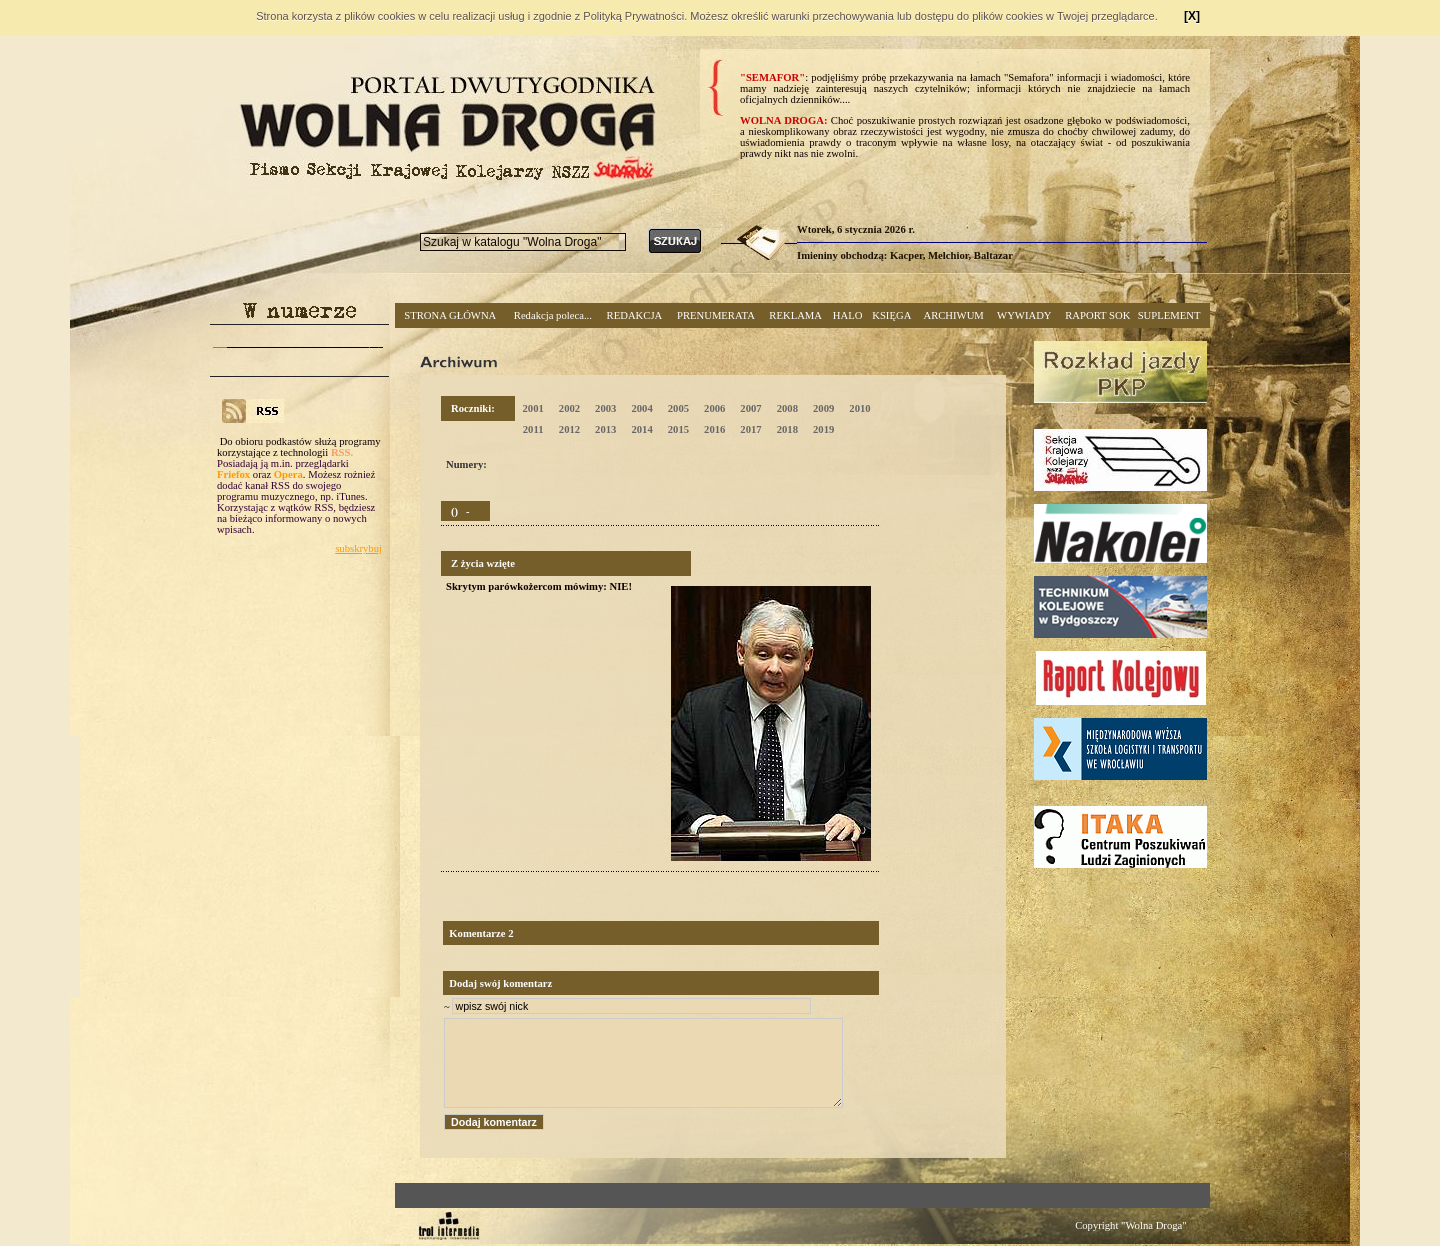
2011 (533, 429)
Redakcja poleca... (553, 315)
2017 (750, 429)
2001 (532, 408)
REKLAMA (795, 315)
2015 (678, 429)
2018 (787, 429)
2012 (569, 429)
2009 (823, 408)
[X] (1192, 16)
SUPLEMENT (1169, 315)
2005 (678, 408)
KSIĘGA (891, 315)
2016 (714, 429)
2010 (859, 408)
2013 (605, 429)
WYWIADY (1024, 315)
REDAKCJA (635, 315)
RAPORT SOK (1097, 315)
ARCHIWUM (953, 315)
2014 (641, 429)
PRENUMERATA (716, 315)
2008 (787, 408)
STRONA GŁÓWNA (450, 315)
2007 (750, 408)
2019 (823, 429)
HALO (848, 315)
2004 (641, 408)
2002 (569, 408)
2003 (605, 408)
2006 (714, 408)
